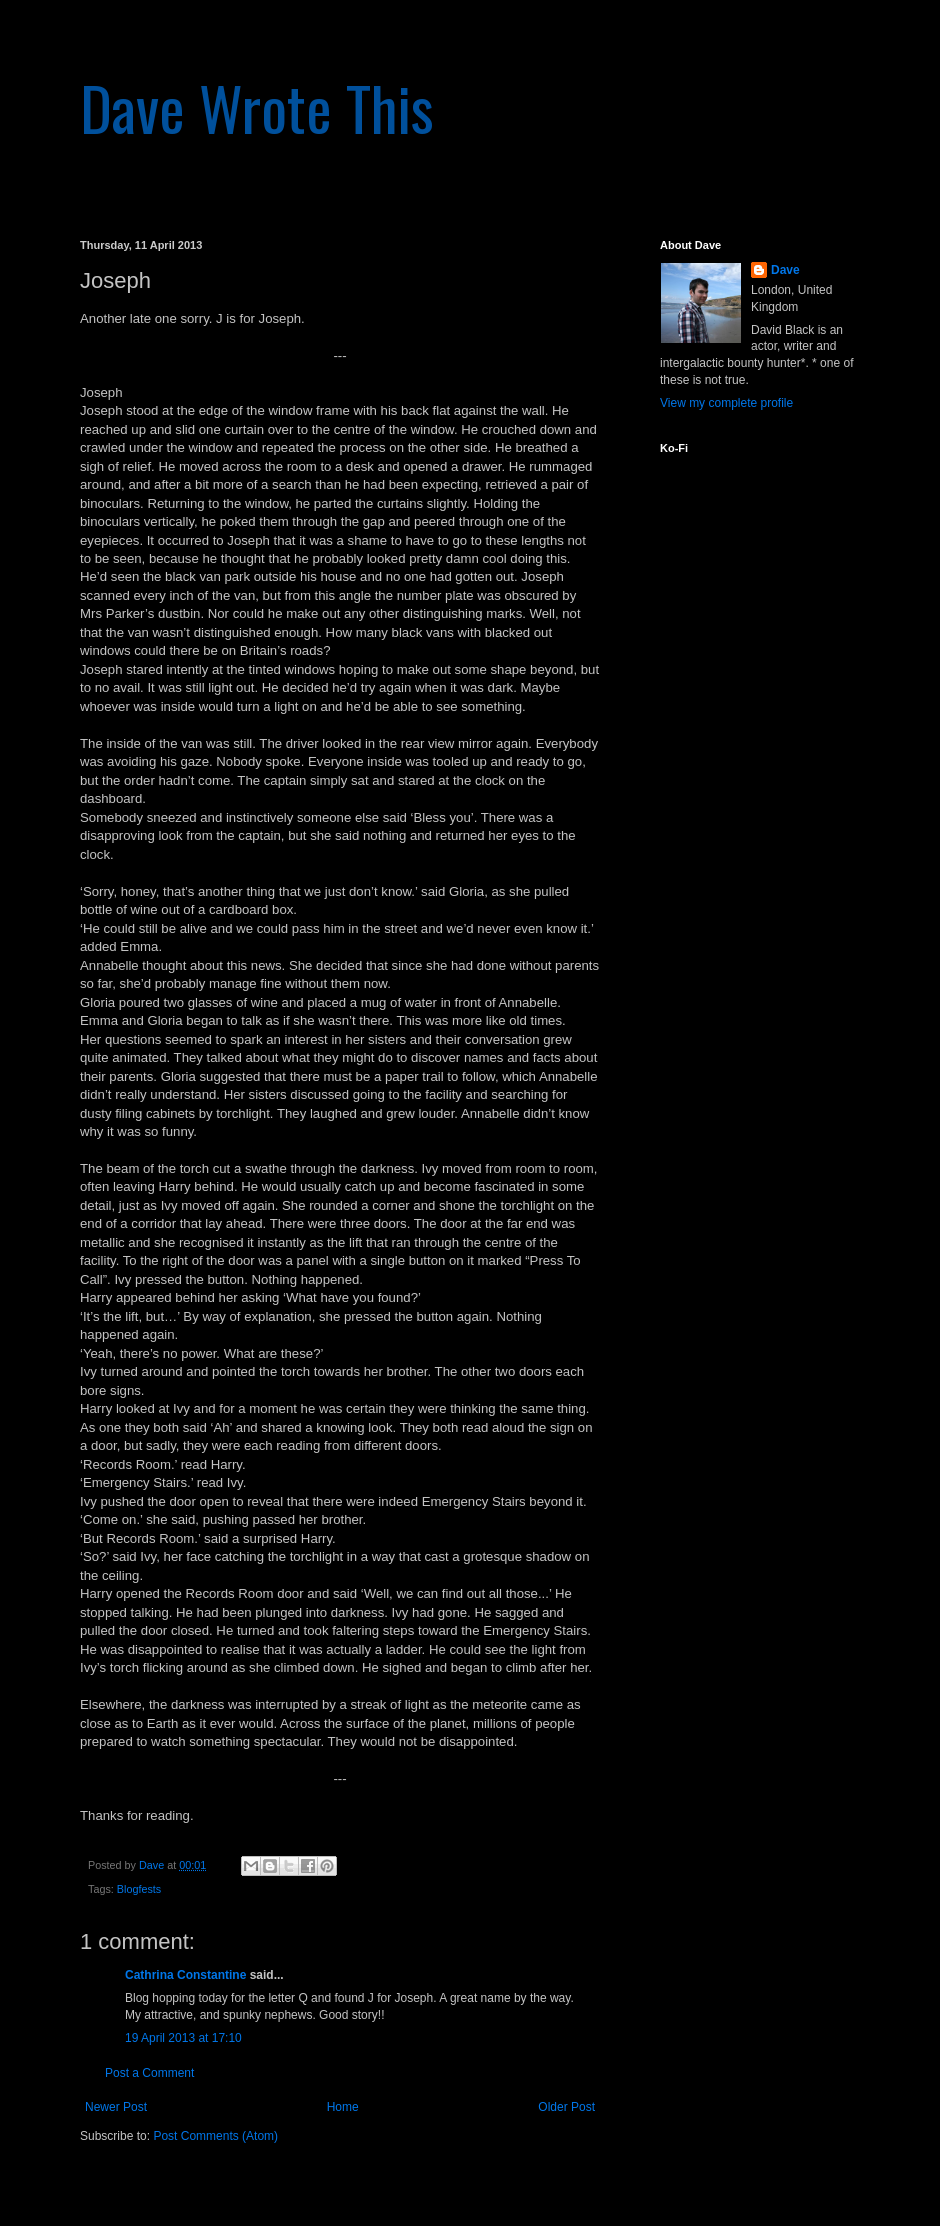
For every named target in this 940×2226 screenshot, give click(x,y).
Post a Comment (149, 2073)
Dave (785, 270)
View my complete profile (726, 403)
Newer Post (116, 2107)
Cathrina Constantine (185, 1975)
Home (343, 2107)
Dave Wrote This (257, 106)
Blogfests (139, 1889)
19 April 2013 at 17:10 (183, 2038)
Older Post (566, 2107)
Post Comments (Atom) (215, 2136)
